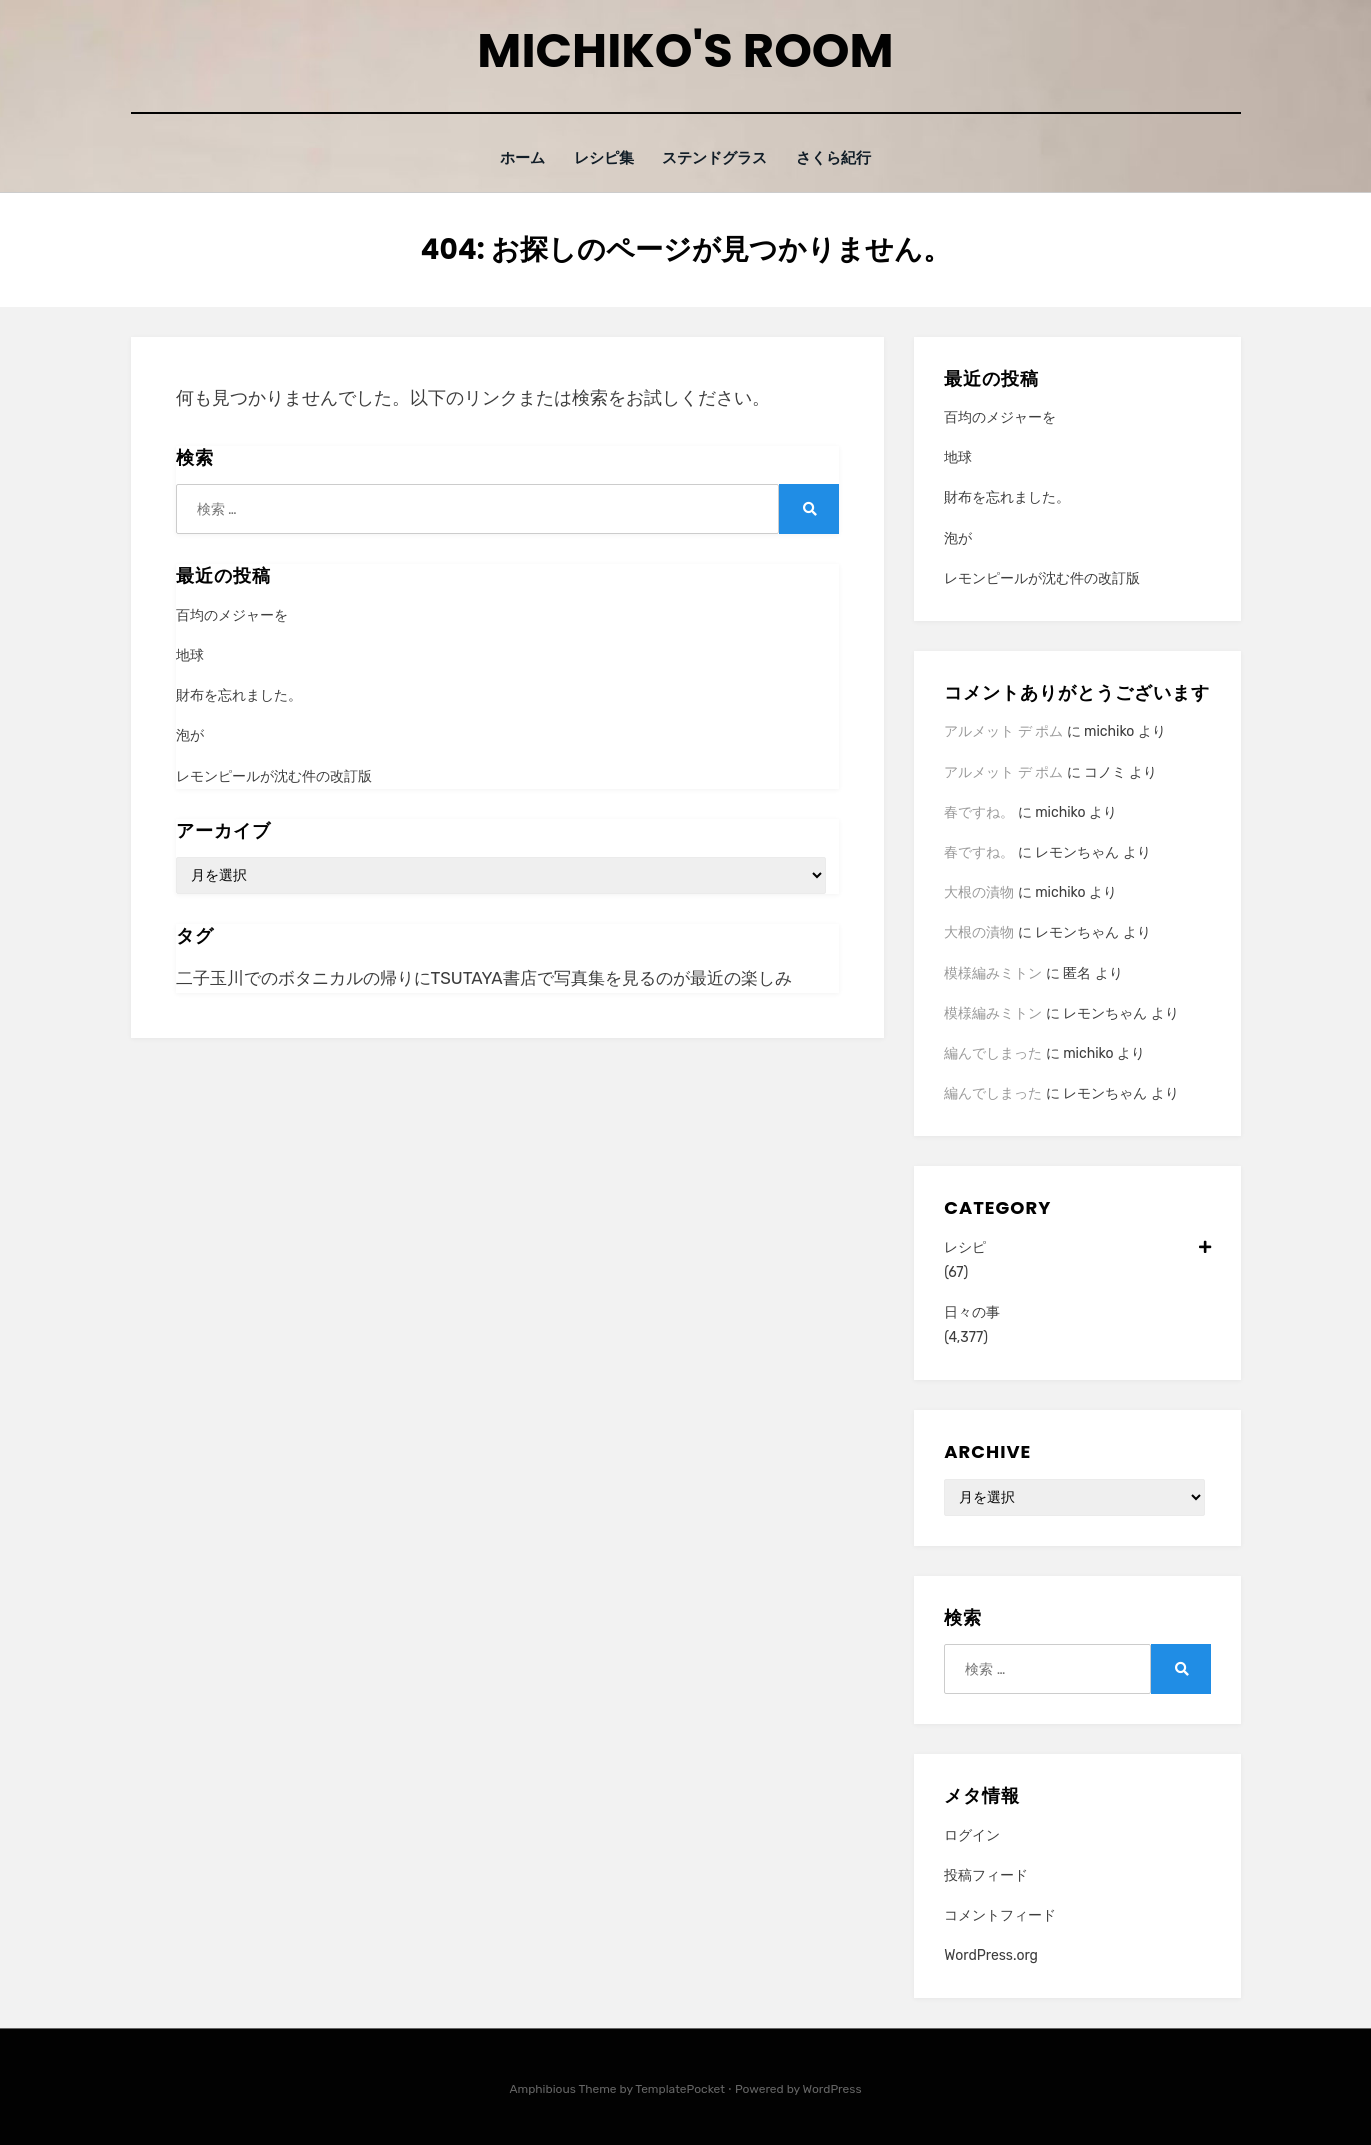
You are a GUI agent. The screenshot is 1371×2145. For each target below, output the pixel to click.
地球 (190, 654)
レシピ (1077, 1246)
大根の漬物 (979, 891)
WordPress (832, 2089)
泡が (190, 735)
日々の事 (972, 1311)
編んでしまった (993, 1052)
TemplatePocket (680, 2089)
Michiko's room (685, 50)
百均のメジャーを (232, 614)
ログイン (972, 1834)
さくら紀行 (841, 157)
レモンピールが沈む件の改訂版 (274, 775)
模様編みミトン (993, 972)
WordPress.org (991, 1954)
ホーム (514, 157)
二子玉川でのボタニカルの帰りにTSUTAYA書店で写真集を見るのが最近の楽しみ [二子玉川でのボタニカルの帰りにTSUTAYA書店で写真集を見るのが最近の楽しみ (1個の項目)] (484, 977)
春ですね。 (979, 811)
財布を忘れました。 (239, 695)
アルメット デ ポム (1003, 731)
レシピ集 (601, 157)
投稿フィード (986, 1874)
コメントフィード (1000, 1914)
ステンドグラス (717, 157)
